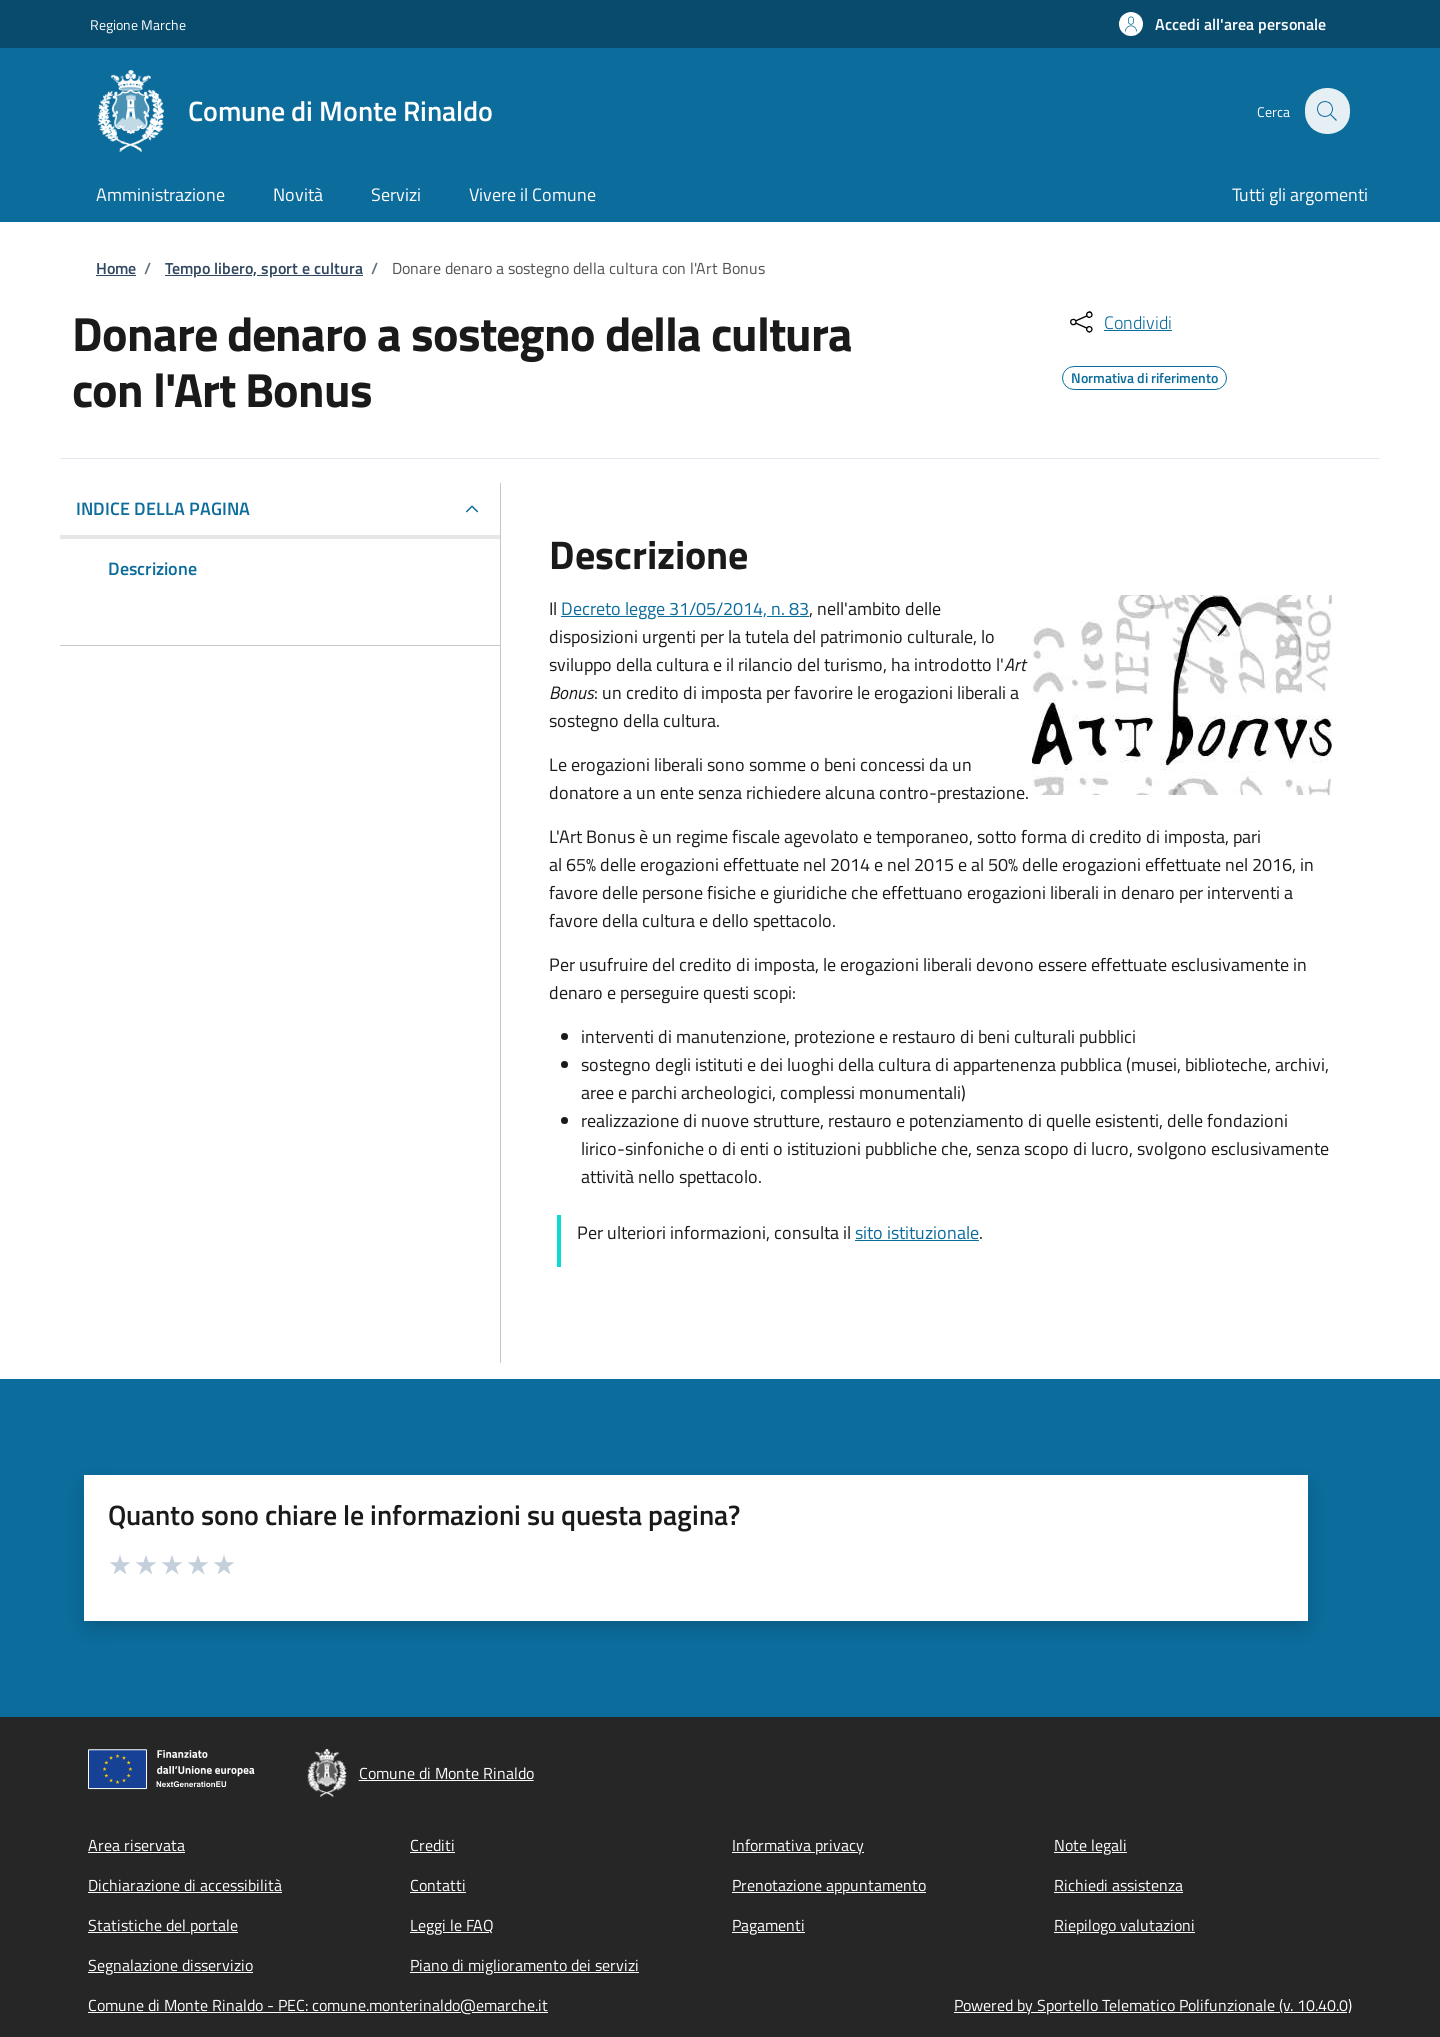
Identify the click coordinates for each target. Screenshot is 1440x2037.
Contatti (438, 1885)
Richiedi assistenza (1118, 1885)
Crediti (432, 1845)
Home (116, 268)
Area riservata (136, 1845)
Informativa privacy (798, 1845)
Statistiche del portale (163, 1925)
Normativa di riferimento (1144, 375)
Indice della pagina (163, 508)
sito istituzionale (917, 1232)
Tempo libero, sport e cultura (264, 268)
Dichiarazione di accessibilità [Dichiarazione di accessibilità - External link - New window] (185, 1885)
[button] (1222, 24)
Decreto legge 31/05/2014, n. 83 (685, 608)
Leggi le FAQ (452, 1925)
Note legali (1090, 1845)
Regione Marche (138, 24)
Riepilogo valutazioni (1124, 1925)
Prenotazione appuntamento (829, 1885)
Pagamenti (768, 1925)
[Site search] (1326, 111)
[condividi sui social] (1119, 322)
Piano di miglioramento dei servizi (524, 1965)
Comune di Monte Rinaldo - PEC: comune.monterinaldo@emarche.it (318, 2005)
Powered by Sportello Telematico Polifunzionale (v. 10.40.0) (1153, 2005)
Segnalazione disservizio (170, 1965)
